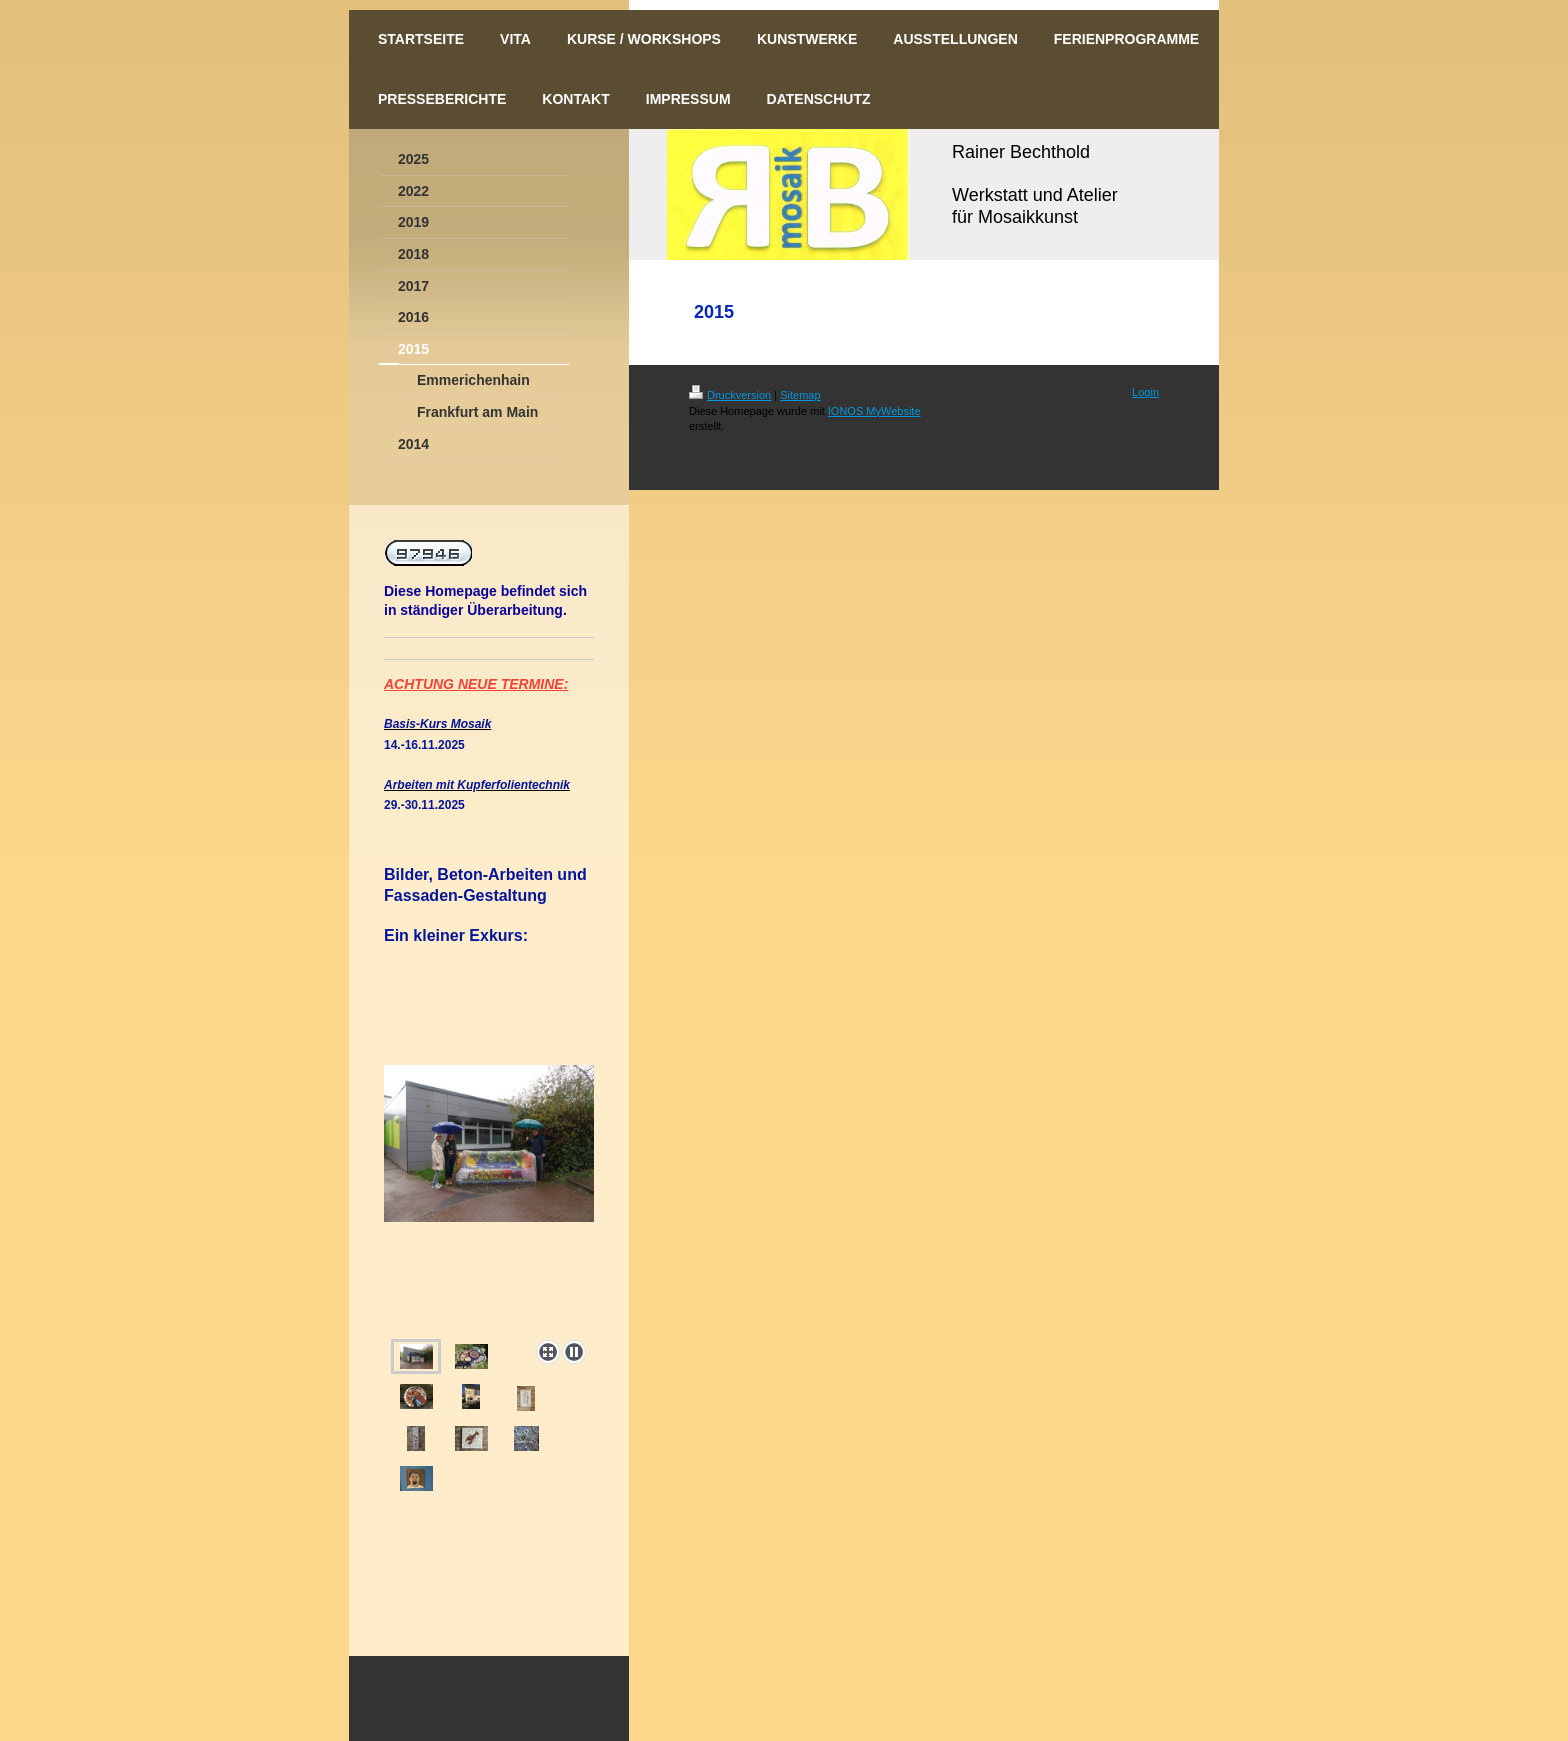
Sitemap (800, 395)
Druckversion (730, 395)
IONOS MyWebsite (874, 411)
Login (1145, 392)
